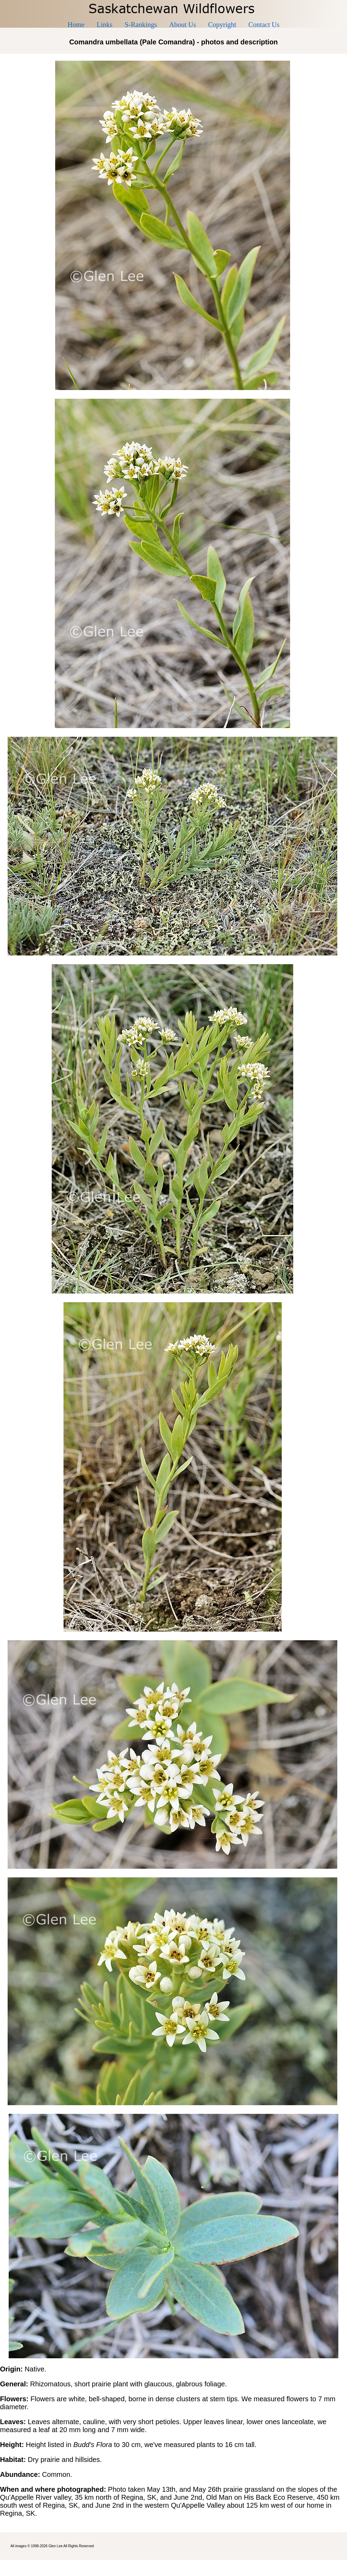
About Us (182, 24)
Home (76, 24)
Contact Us (263, 24)
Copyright (222, 24)
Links (105, 24)
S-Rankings (141, 24)
